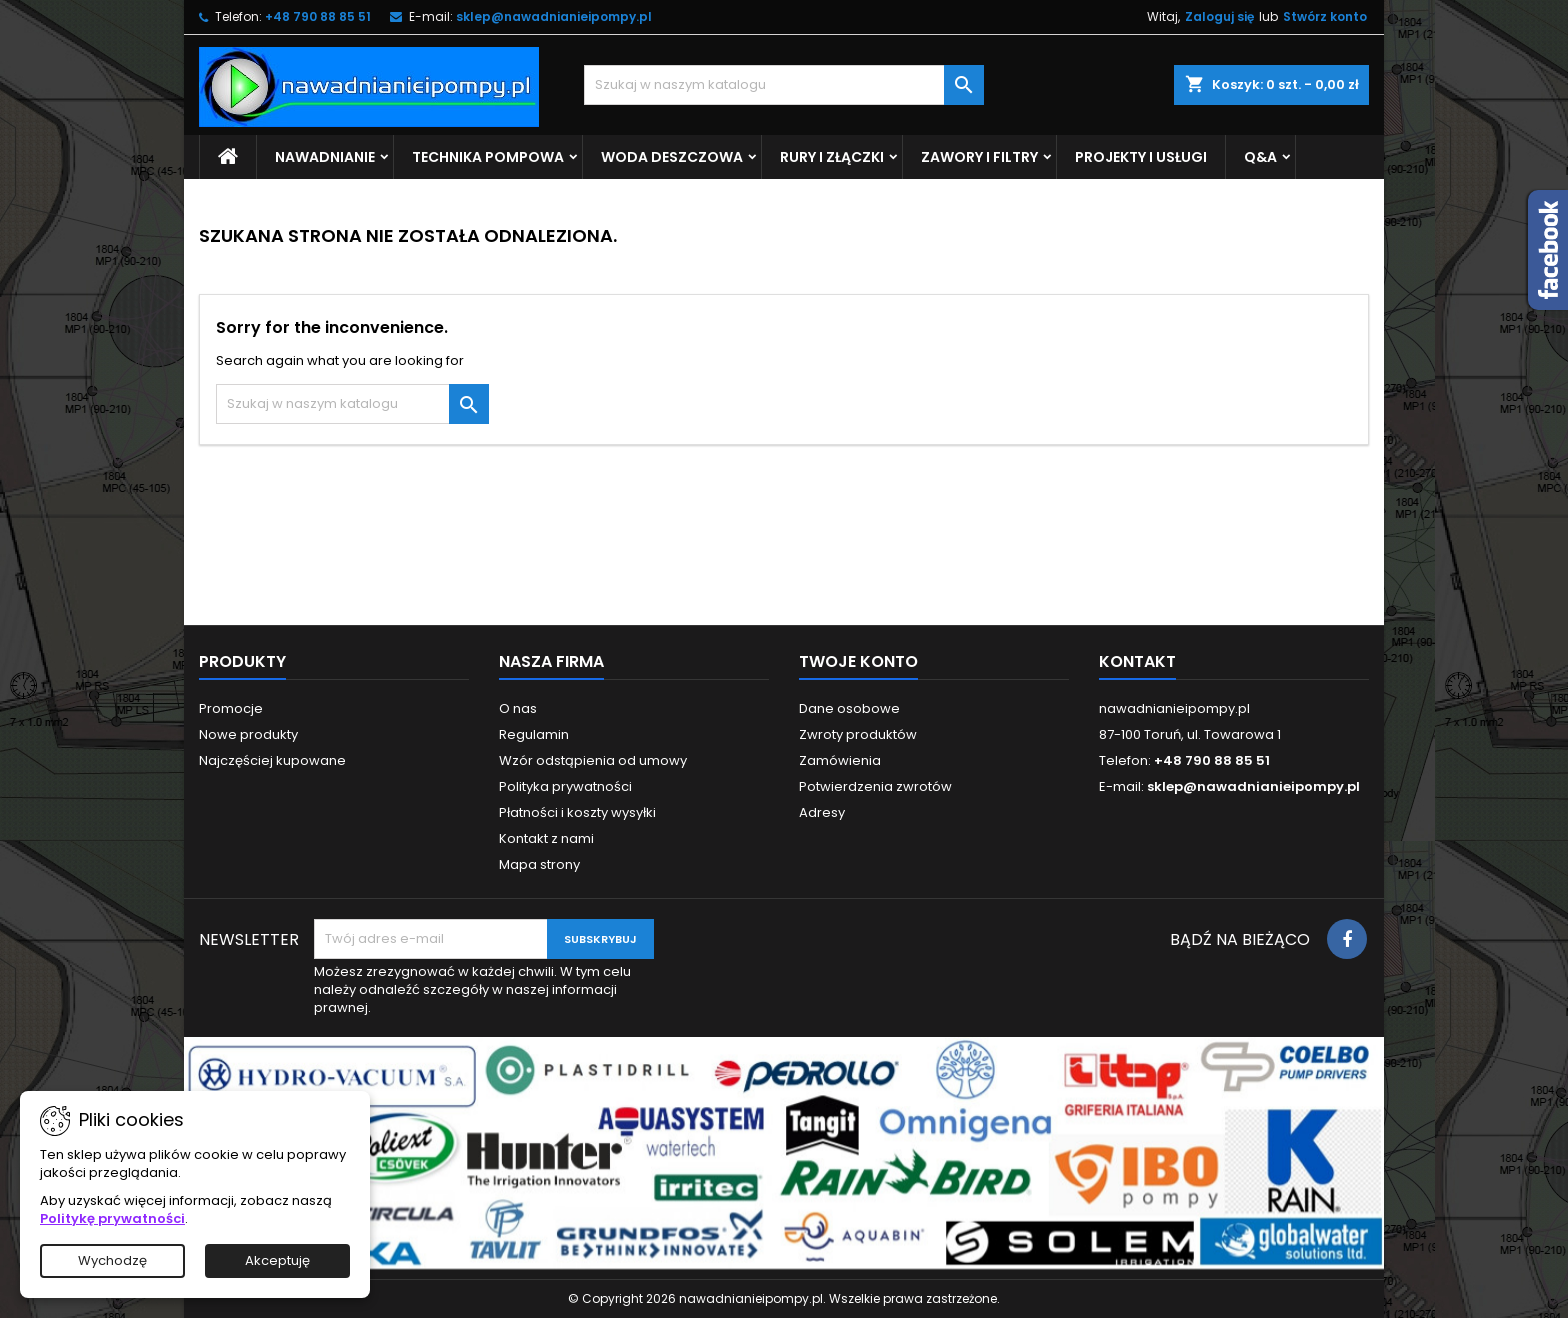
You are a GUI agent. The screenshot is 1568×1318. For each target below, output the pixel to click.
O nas (518, 708)
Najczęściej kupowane (272, 760)
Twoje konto (858, 661)
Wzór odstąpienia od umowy (593, 760)
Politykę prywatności (112, 1218)
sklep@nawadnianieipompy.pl (554, 16)
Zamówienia (840, 760)
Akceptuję (277, 1260)
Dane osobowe (849, 708)
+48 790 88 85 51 (318, 16)
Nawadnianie (325, 157)
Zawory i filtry (979, 157)
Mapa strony (539, 864)
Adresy (822, 812)
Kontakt (1137, 661)
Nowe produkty (248, 734)
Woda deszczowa (672, 157)
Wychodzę (112, 1260)
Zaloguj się (1219, 16)
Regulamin (534, 734)
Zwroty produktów (858, 734)
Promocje (231, 708)
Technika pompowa (488, 157)
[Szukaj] (784, 85)
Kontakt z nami (546, 838)
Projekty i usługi (1141, 157)
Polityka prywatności (565, 786)
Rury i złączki (832, 157)
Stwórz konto (1325, 16)
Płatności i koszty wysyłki (577, 812)
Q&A (1260, 157)
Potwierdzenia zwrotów (875, 786)
